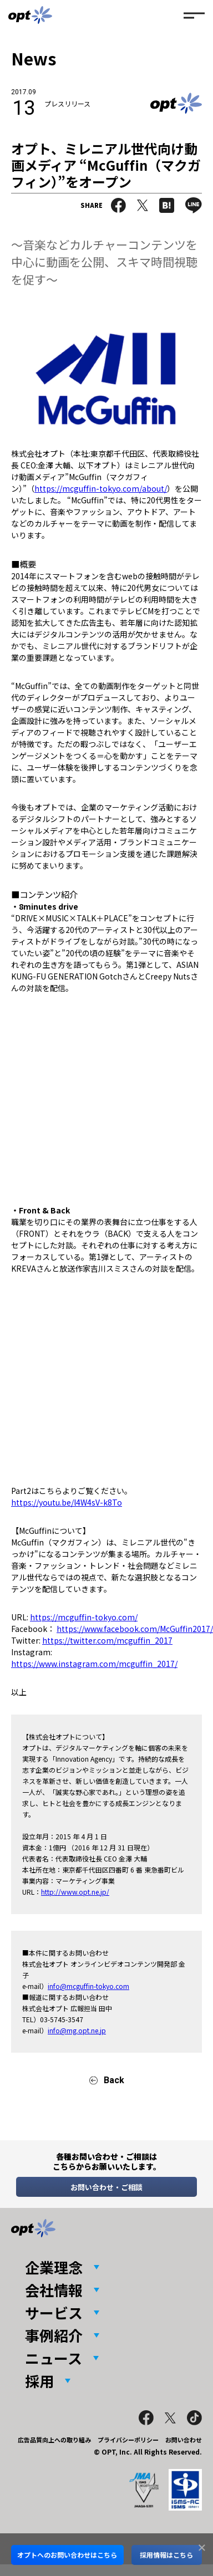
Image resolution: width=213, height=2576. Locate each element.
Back (114, 2080)
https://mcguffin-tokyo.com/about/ (100, 488)
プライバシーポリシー (128, 2439)
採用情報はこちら (166, 2554)
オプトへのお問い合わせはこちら (67, 2554)
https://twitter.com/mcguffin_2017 (107, 1640)
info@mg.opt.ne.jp (77, 2030)
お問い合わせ (183, 2439)
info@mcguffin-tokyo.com (88, 1986)
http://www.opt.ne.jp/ (75, 1891)
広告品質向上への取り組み (54, 2439)
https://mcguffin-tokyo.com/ (84, 1617)
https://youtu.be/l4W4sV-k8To (66, 1502)
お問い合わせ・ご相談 (106, 2187)
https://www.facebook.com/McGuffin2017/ (135, 1628)
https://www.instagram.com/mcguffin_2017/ (94, 1663)
